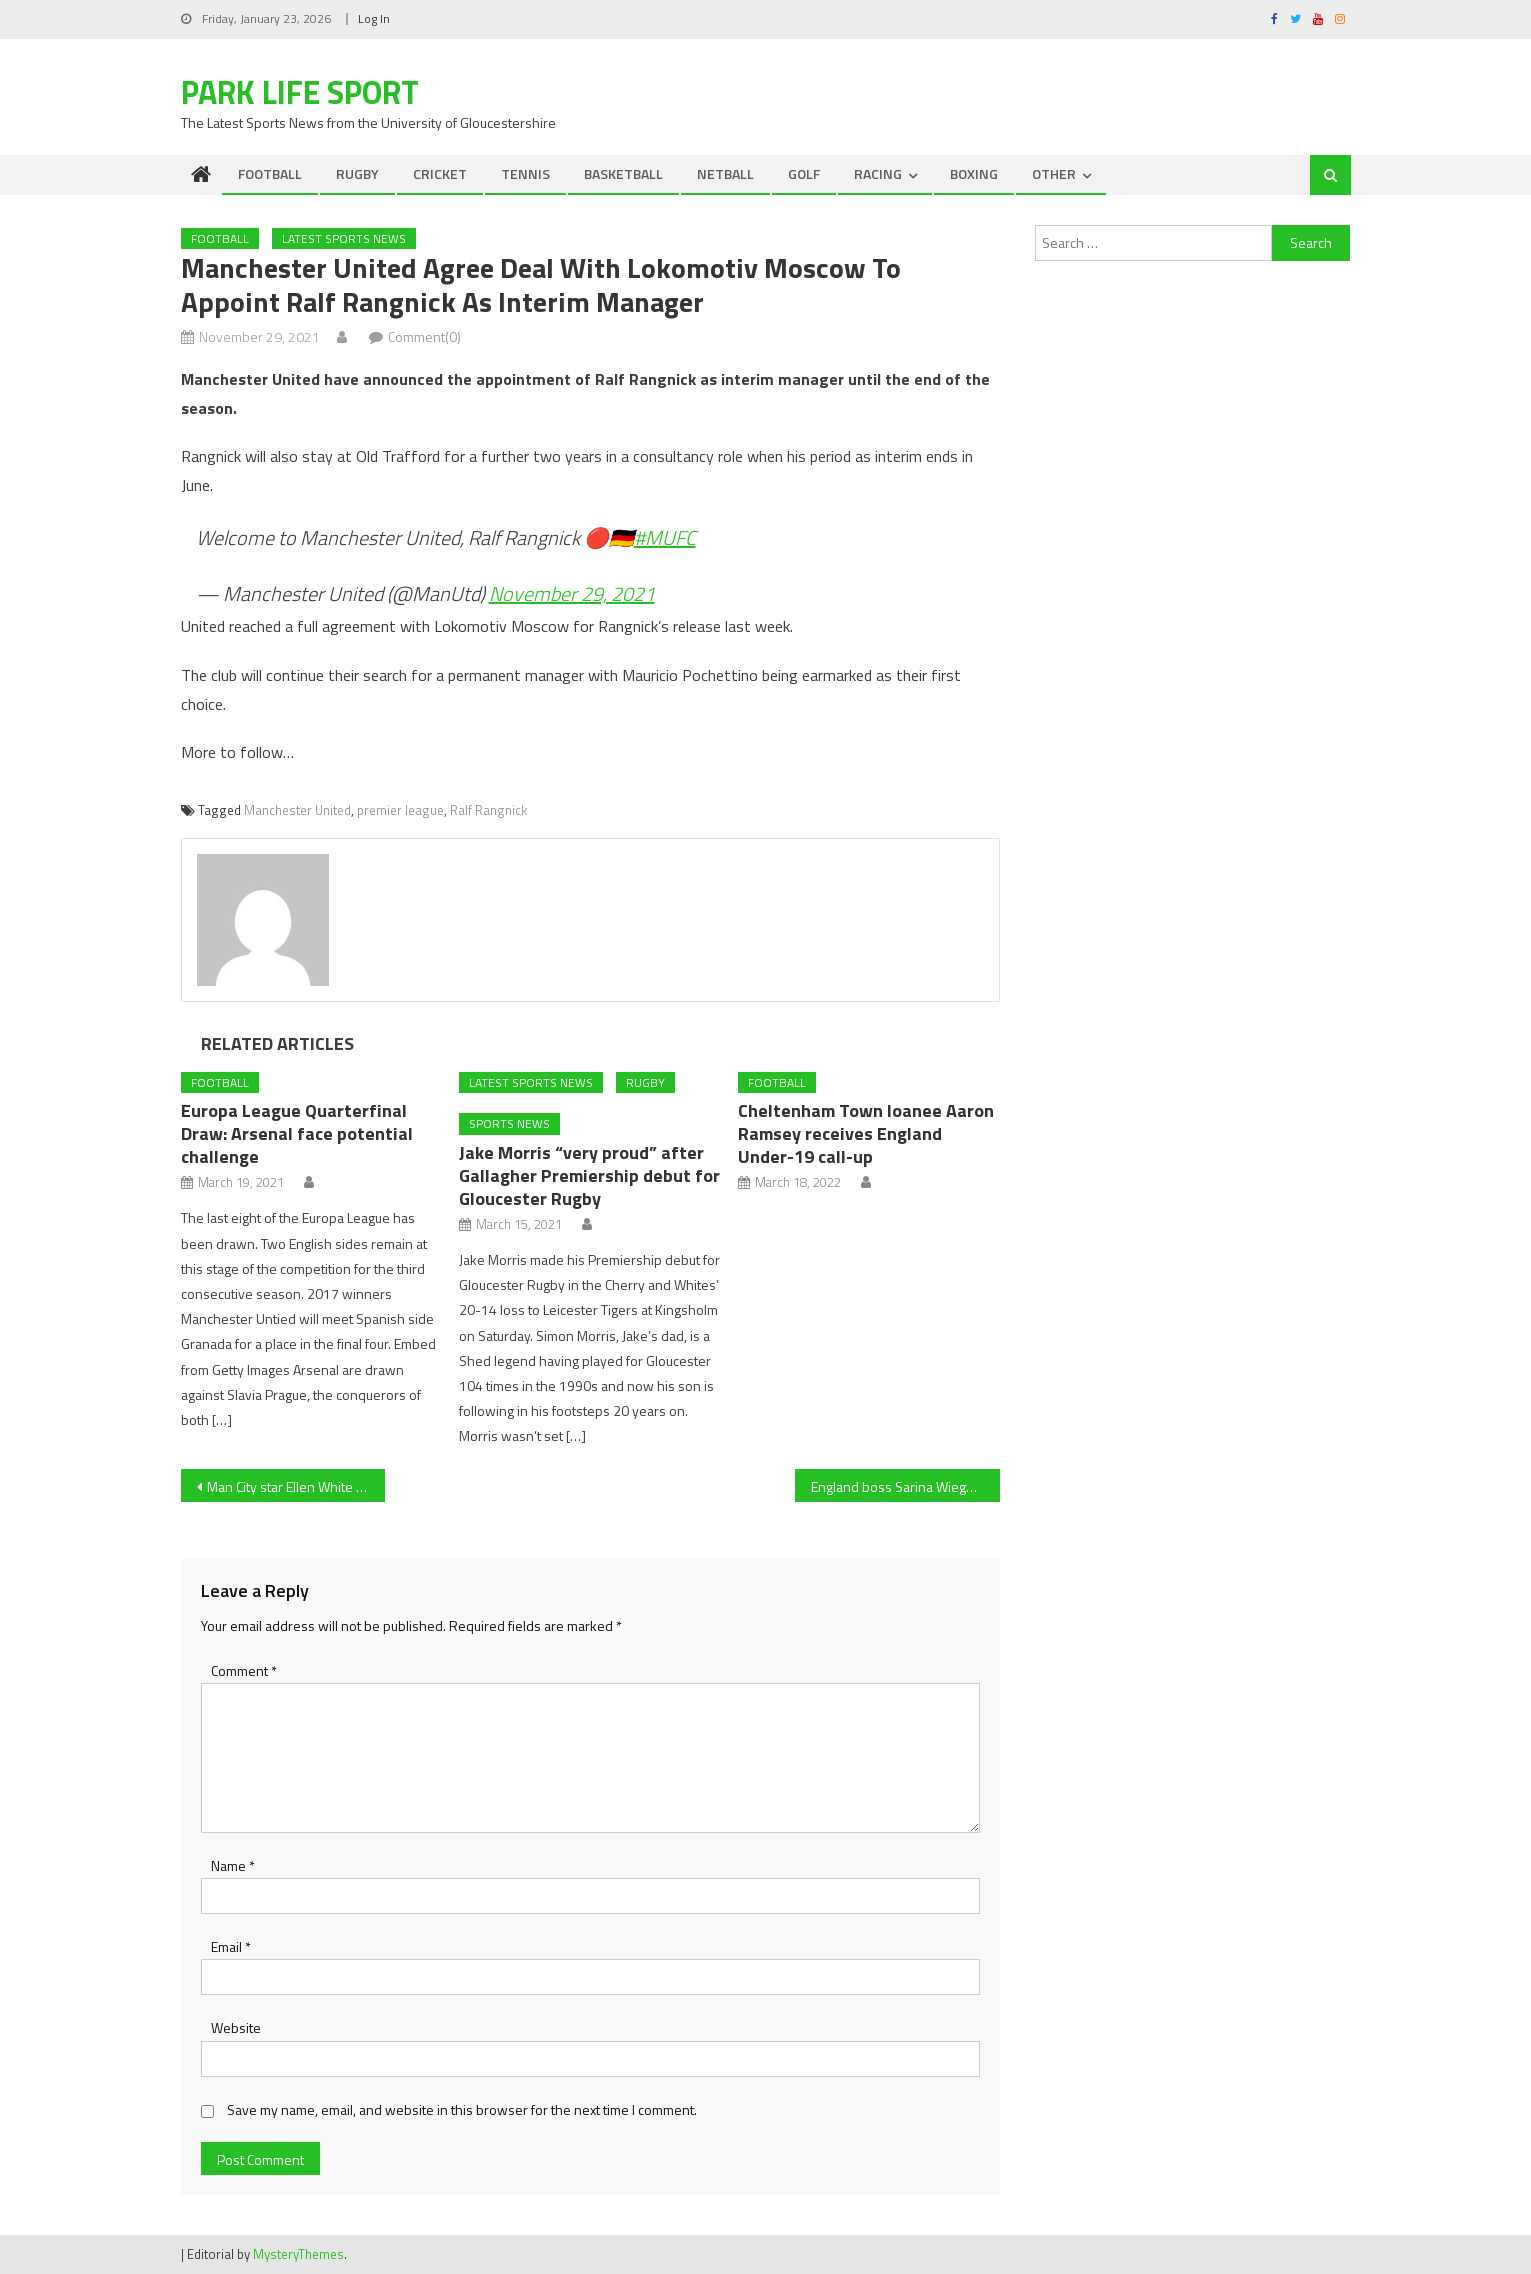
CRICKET (440, 173)
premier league (400, 810)
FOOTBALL (270, 173)
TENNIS (525, 173)
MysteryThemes (298, 2254)
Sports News (509, 1123)
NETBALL (725, 173)
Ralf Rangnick (488, 810)
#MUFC (665, 537)
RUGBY (357, 173)
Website (236, 2027)
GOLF (804, 173)
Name (233, 1865)
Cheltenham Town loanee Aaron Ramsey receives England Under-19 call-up (866, 1133)
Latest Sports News (344, 238)
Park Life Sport (300, 92)
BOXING (974, 173)
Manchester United (297, 810)
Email (231, 1946)
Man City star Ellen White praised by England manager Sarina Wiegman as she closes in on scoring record (296, 1486)
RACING (878, 173)
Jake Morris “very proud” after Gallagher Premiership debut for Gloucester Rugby (589, 1175)
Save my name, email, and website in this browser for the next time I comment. (462, 2109)
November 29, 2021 (572, 593)
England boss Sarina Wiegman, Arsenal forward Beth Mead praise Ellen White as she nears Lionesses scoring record (905, 1486)
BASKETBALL (623, 173)
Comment (244, 1670)
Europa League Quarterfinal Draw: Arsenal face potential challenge (297, 1133)
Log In (374, 18)
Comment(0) (424, 336)
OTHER (1054, 173)
